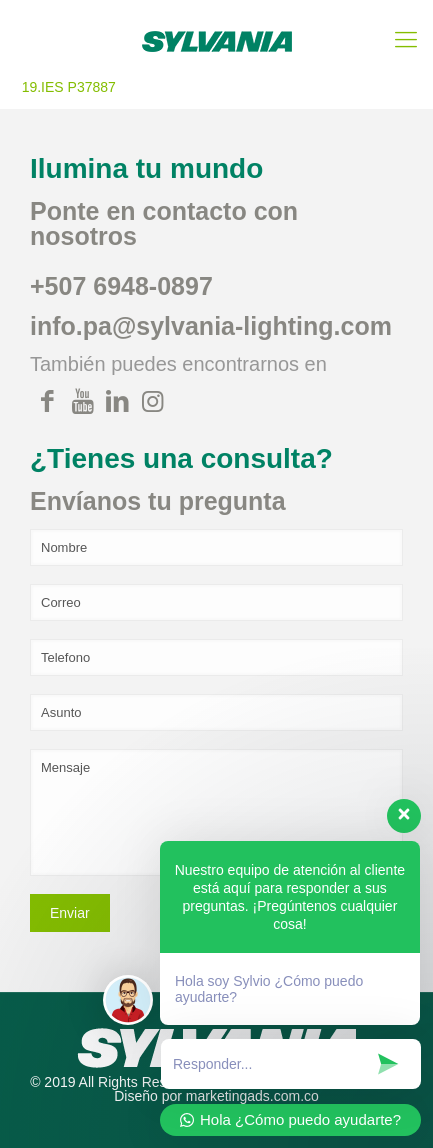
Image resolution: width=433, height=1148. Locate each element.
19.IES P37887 (69, 87)
